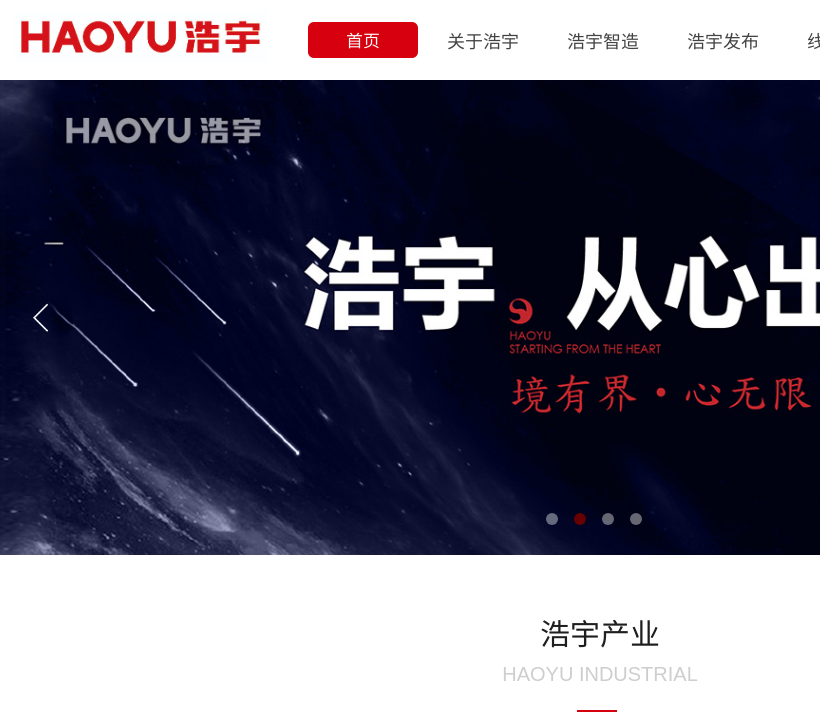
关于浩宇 (483, 40)
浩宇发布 (723, 40)
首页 (363, 39)
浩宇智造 (603, 40)
